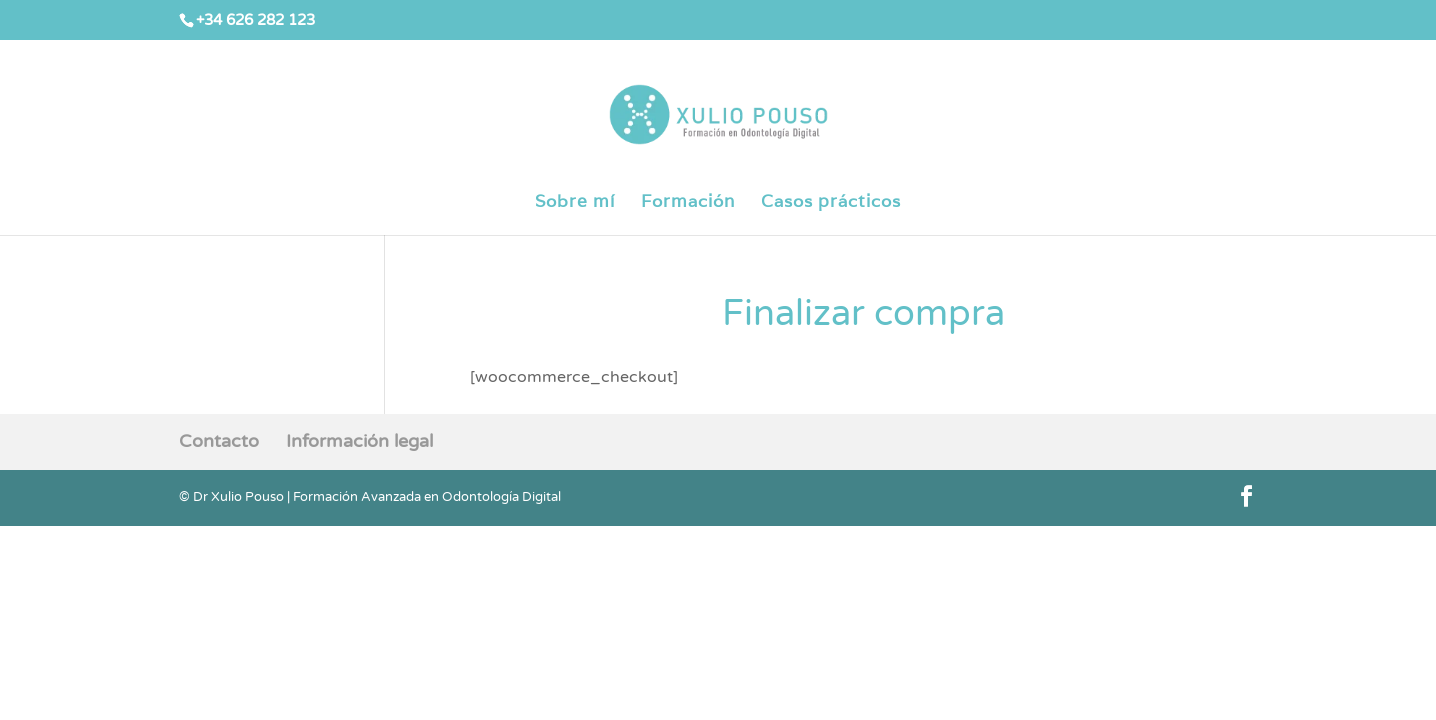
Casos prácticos (831, 203)
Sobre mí (575, 203)
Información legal (359, 441)
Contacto (219, 441)
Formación (688, 203)
